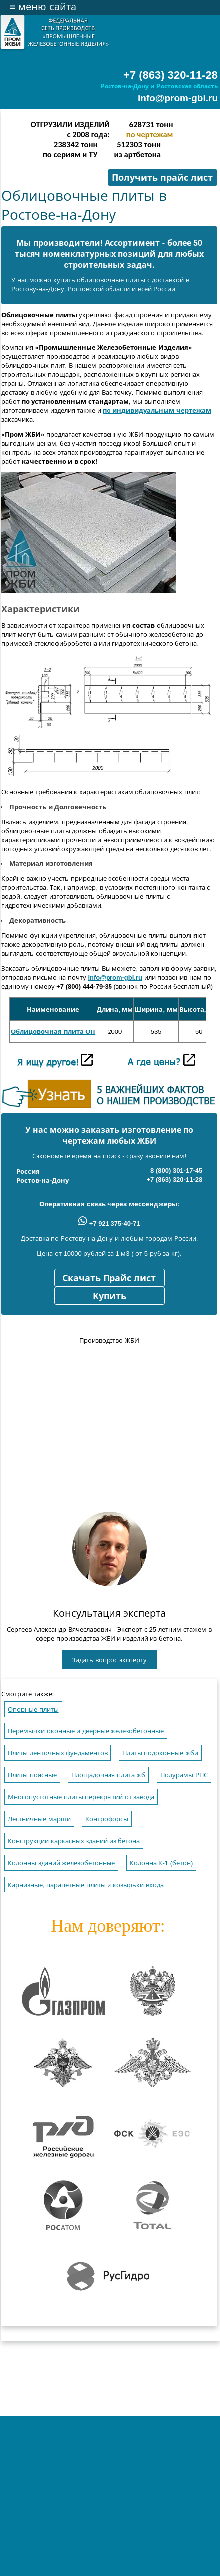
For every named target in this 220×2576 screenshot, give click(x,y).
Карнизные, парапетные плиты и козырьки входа (86, 1885)
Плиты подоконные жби (160, 1753)
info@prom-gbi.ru (178, 98)
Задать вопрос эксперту (109, 1660)
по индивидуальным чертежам (157, 410)
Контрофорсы (106, 1819)
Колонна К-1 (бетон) (161, 1863)
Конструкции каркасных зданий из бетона (74, 1841)
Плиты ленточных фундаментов (58, 1753)
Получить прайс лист (162, 178)
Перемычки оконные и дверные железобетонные (86, 1731)
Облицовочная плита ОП (53, 1031)
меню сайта (43, 6)
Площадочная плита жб (108, 1775)
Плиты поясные (32, 1775)
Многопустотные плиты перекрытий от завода (81, 1797)
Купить (109, 1296)
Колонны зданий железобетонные (61, 1863)
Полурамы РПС (184, 1775)
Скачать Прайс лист (109, 1278)
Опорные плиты (33, 1709)
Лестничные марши (39, 1819)
